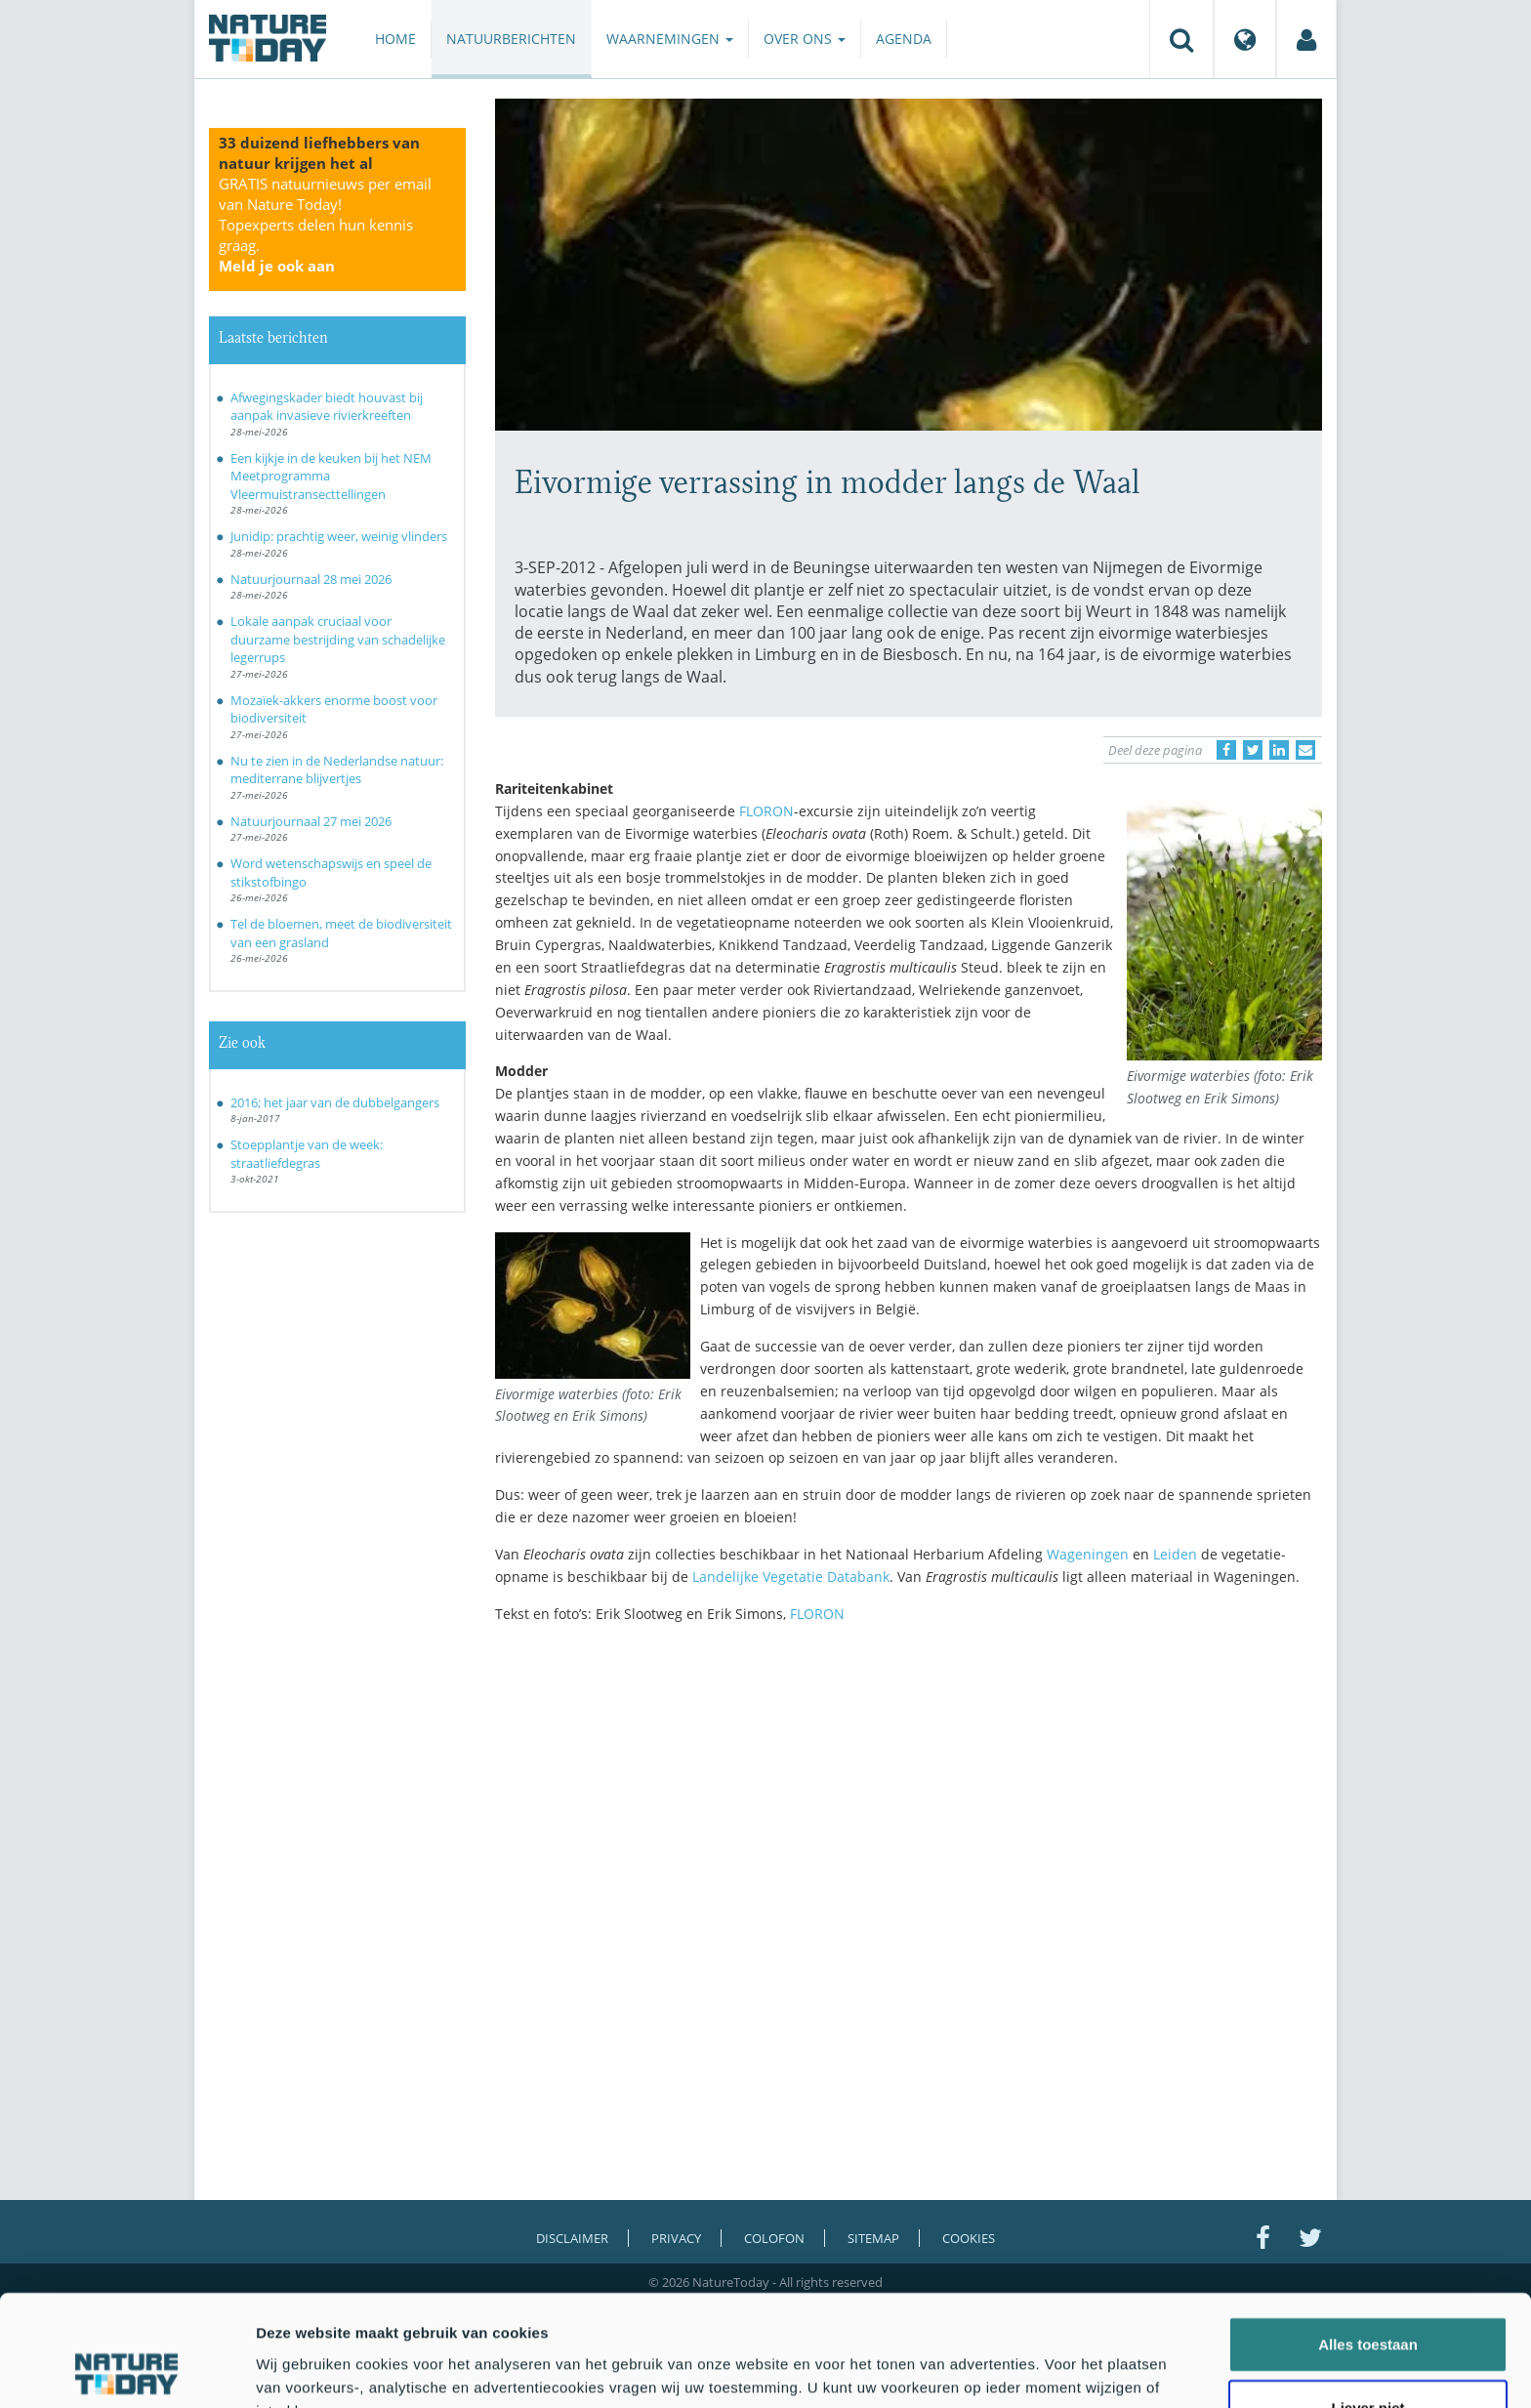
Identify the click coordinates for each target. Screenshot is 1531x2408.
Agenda (903, 38)
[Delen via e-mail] (1305, 750)
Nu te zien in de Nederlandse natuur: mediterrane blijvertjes (336, 770)
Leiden (1175, 1554)
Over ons (805, 38)
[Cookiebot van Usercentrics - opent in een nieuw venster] (126, 2370)
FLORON (766, 811)
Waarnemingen (669, 38)
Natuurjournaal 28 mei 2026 (311, 579)
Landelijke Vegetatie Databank (791, 1576)
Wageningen (1088, 1554)
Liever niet (1367, 2304)
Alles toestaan (1368, 2239)
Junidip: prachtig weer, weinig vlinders (338, 536)
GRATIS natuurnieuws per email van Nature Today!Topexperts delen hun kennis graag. (325, 224)
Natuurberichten (511, 38)
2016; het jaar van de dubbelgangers (334, 1102)
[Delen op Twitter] (1252, 750)
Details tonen (1055, 2369)
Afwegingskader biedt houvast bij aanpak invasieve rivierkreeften (326, 407)
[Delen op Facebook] (1226, 750)
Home (395, 38)
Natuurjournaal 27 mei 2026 (311, 821)
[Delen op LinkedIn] (1279, 750)
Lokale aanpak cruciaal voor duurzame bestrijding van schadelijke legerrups (337, 639)
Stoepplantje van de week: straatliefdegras (306, 1154)
